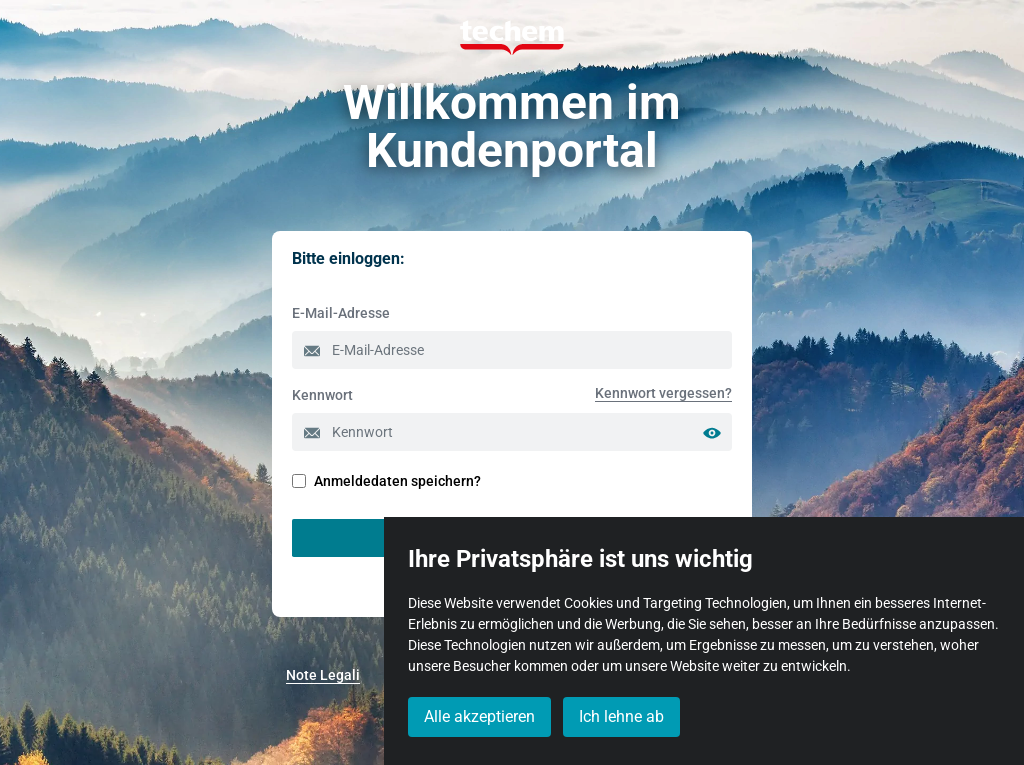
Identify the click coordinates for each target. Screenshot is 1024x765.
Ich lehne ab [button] (621, 716)
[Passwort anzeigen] (716, 432)
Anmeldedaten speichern (383, 481)
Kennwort (322, 395)
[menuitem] (663, 393)
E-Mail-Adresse (341, 313)
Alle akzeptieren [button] (479, 716)
